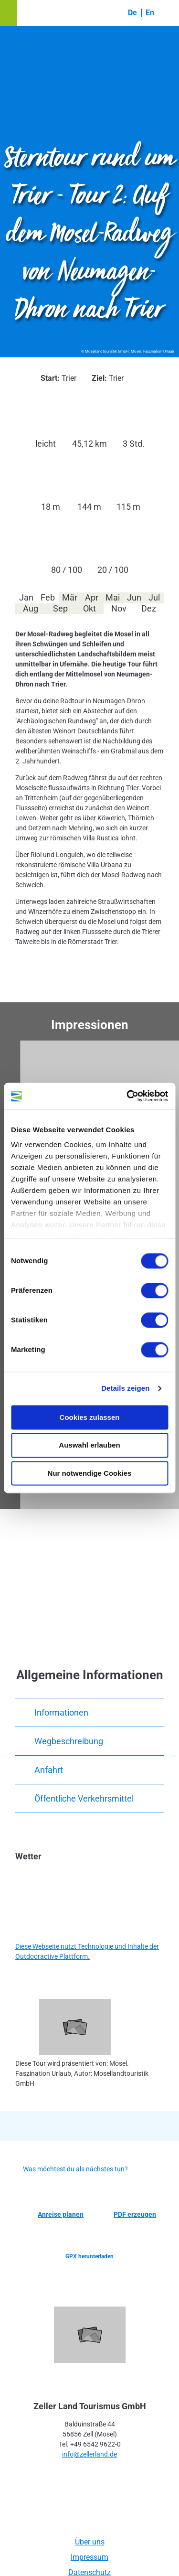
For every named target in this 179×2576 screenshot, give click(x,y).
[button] (8, 13)
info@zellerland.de (89, 2454)
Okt (89, 608)
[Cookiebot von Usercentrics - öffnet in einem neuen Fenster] (127, 1096)
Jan (26, 597)
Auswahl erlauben (89, 1445)
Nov (118, 608)
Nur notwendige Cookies (90, 1473)
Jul (154, 597)
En (150, 12)
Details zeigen (125, 1388)
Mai (112, 597)
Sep (60, 608)
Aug (30, 608)
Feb (48, 597)
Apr (91, 597)
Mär (69, 597)
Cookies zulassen (90, 1417)
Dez (148, 608)
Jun (134, 597)
